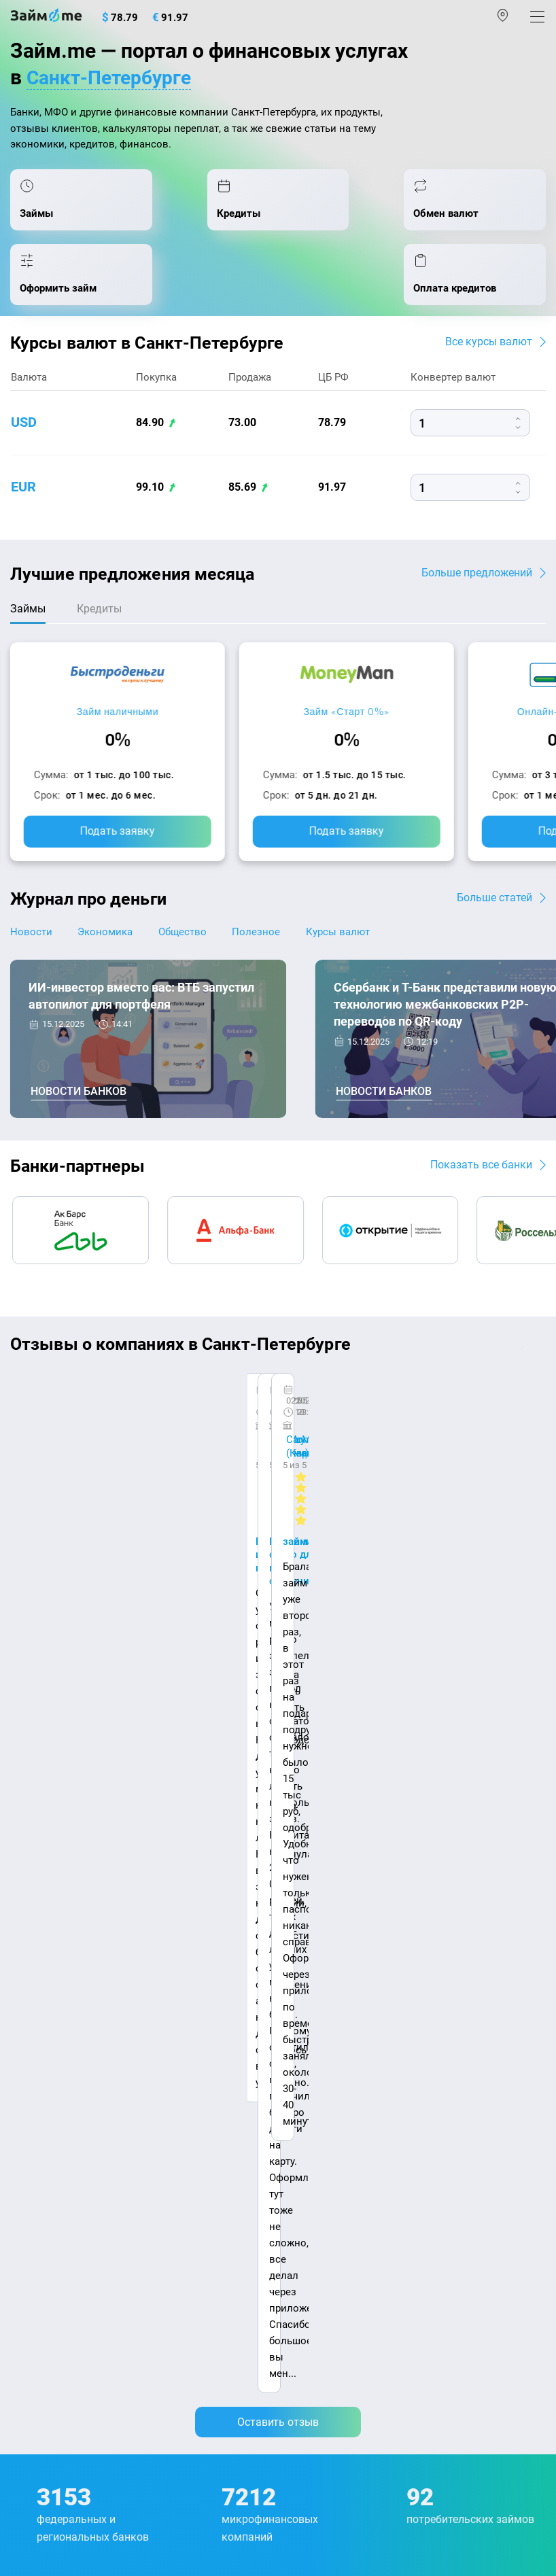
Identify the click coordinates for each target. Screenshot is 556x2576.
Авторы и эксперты (227, 1920)
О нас (25, 1920)
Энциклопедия (46, 2000)
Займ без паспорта (329, 2146)
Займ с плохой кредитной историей (370, 2116)
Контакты (109, 1920)
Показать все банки (481, 1173)
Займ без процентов (333, 2175)
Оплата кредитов (51, 2233)
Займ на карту (317, 2088)
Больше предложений (476, 580)
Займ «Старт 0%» (346, 720)
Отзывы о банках (52, 2088)
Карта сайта (182, 1934)
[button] (540, 1358)
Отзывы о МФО (47, 2116)
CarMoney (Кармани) (202, 1401)
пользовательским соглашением (351, 2434)
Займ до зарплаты (328, 2204)
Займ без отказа (323, 2233)
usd (24, 431)
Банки (24, 2146)
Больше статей (494, 906)
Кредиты (31, 2204)
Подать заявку (117, 840)
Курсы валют (347, 941)
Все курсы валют (488, 350)
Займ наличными (118, 720)
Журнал (29, 1971)
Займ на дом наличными (344, 2059)
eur (23, 496)
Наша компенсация (59, 1934)
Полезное (263, 941)
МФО (22, 2175)
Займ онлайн (315, 2029)
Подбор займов (48, 2262)
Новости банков (79, 1100)
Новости (31, 941)
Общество (187, 941)
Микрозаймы (315, 1971)
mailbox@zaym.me (79, 2318)
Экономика (107, 941)
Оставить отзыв (278, 1575)
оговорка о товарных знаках (429, 2466)
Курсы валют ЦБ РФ (58, 2059)
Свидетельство (39, 2479)
